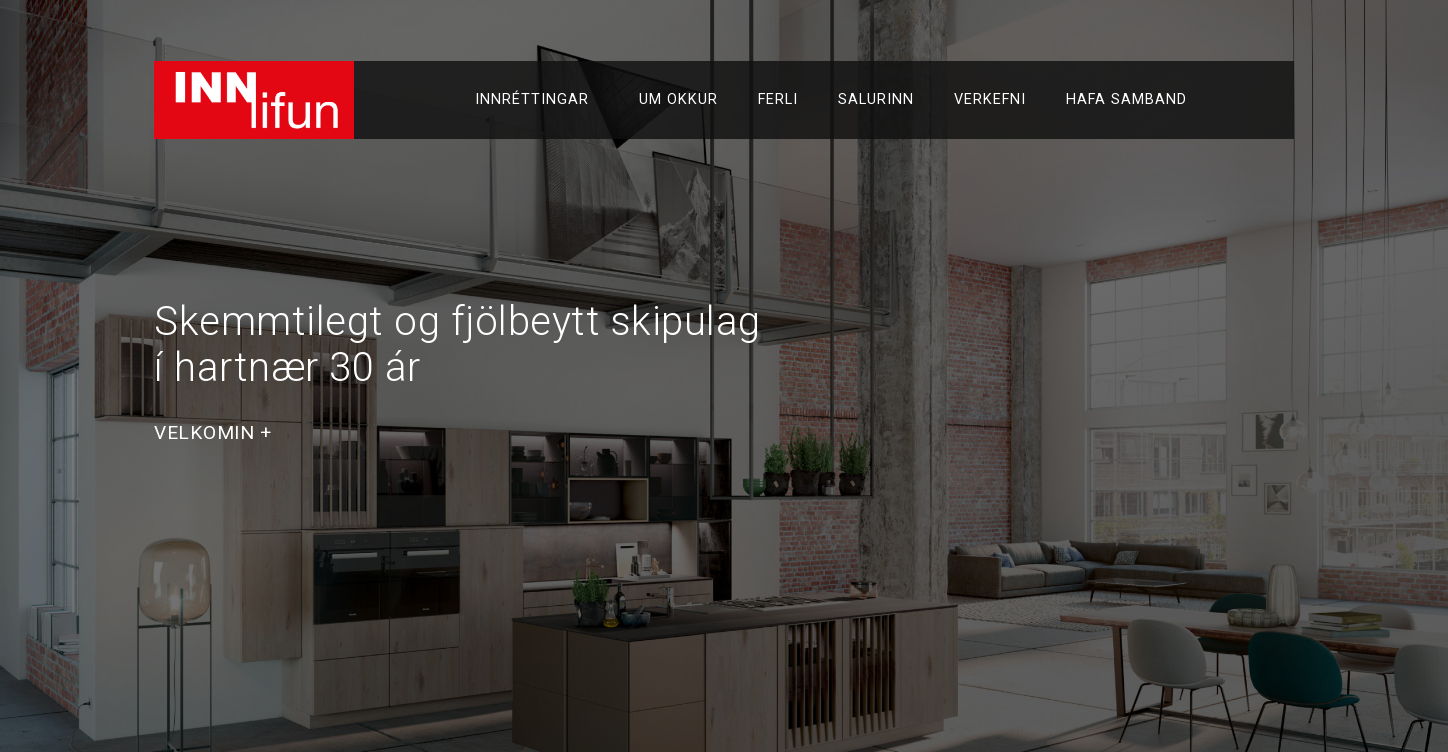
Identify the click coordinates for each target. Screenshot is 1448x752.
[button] (213, 432)
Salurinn (876, 99)
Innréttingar (537, 100)
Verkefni (990, 99)
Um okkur (678, 99)
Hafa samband (1126, 99)
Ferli (778, 99)
